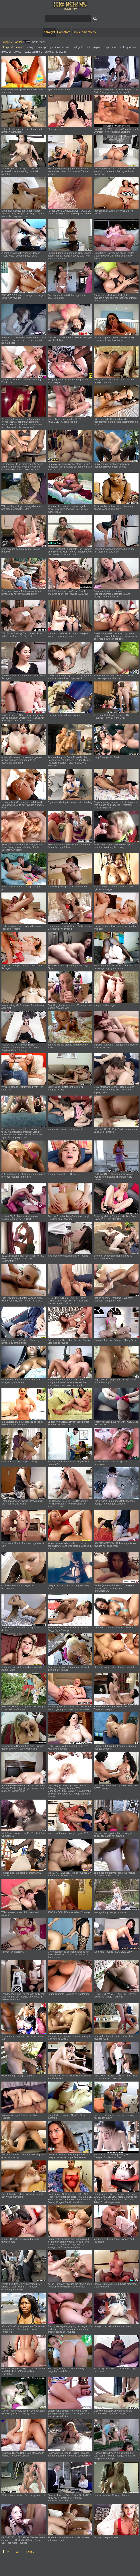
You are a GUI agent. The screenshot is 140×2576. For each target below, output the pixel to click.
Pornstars (63, 32)
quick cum (131, 47)
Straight (49, 32)
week (42, 41)
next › (30, 2552)
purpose (97, 47)
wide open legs (45, 47)
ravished (59, 47)
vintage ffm (78, 47)
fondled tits (61, 51)
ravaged (31, 47)
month (35, 41)
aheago (17, 51)
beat (121, 47)
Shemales (89, 32)
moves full (6, 51)
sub (88, 47)
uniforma (49, 51)
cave (68, 47)
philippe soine (110, 47)
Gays (76, 32)
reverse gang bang (33, 51)
